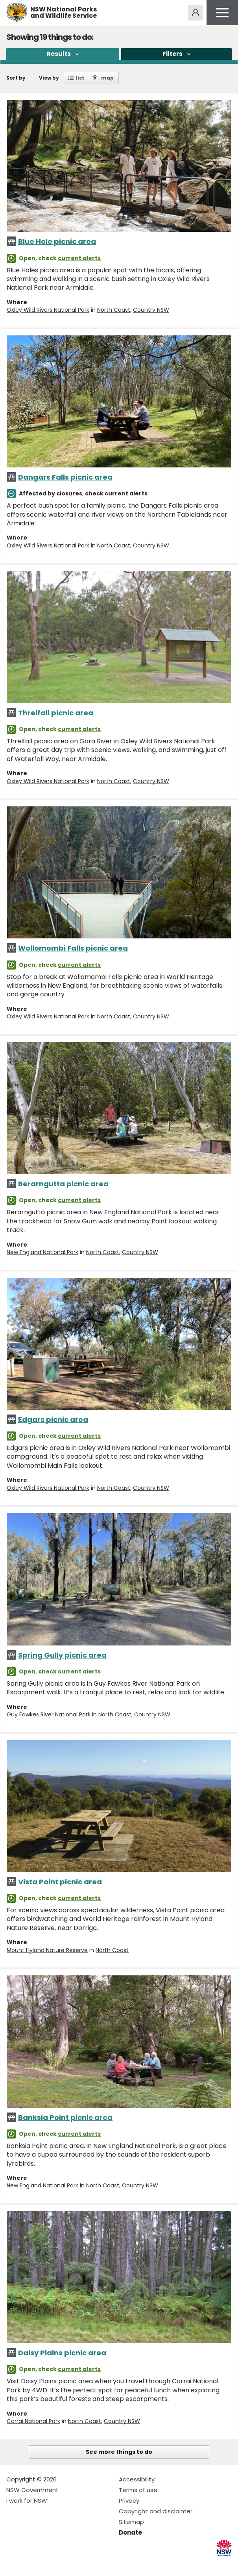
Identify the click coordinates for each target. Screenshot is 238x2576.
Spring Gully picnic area (62, 1655)
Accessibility (137, 2479)
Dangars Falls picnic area (65, 477)
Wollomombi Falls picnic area (73, 948)
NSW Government (32, 2490)
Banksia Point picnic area (65, 2117)
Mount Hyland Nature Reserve (47, 1950)
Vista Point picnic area (60, 1882)
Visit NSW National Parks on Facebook (13, 2563)
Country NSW (151, 310)
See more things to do (119, 2452)
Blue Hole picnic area (57, 241)
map (107, 77)
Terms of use (138, 2490)
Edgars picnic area (53, 1419)
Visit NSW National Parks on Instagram (30, 2563)
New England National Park (42, 1252)
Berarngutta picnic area (63, 1184)
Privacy (129, 2500)
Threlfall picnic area (55, 713)
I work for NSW (26, 2500)
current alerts (79, 258)
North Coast (113, 310)
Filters (172, 54)
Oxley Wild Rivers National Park (48, 310)
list (80, 77)
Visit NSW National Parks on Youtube (47, 2563)
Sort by (16, 77)
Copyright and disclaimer (155, 2511)
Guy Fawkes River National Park (48, 1714)
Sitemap (131, 2522)
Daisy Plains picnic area (62, 2353)
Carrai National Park (33, 2421)
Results (59, 54)
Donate (130, 2532)
